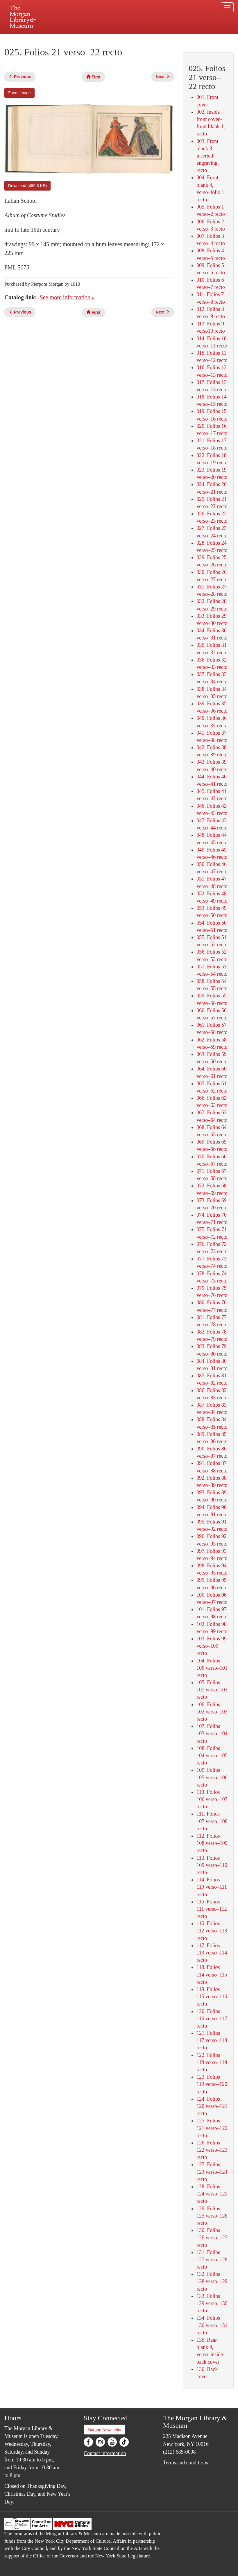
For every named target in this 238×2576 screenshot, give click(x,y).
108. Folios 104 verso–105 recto (212, 1755)
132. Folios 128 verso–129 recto (212, 2281)
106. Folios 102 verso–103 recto (212, 1712)
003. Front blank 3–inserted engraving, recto (207, 155)
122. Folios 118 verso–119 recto (211, 2062)
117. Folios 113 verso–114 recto (211, 1953)
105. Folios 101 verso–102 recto (212, 1690)
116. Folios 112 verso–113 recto (211, 1931)
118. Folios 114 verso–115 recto (211, 1974)
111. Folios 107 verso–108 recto (212, 1821)
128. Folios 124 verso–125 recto (212, 2194)
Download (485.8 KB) (27, 185)
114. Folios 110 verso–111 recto (211, 1887)
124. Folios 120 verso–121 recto (212, 2106)
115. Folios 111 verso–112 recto (211, 1909)
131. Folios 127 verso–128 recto (212, 2259)
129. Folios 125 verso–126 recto (212, 2216)
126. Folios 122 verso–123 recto (212, 2150)
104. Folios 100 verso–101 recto (212, 1668)
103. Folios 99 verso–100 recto (211, 1646)
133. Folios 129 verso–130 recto (212, 2303)
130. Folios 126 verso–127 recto (212, 2237)
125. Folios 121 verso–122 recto (212, 2128)
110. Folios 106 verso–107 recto (212, 1799)
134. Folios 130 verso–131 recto (212, 2325)
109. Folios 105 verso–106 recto (212, 1777)
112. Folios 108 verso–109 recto (212, 1843)
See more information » (67, 297)
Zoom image (19, 92)
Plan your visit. (50, 39)
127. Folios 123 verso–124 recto (212, 2172)
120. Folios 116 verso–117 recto (211, 2018)
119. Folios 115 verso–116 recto (211, 1996)
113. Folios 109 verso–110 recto (211, 1865)
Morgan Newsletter (104, 2429)
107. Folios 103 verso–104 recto (212, 1733)
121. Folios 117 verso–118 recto (211, 2040)
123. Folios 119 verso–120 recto (211, 2084)
